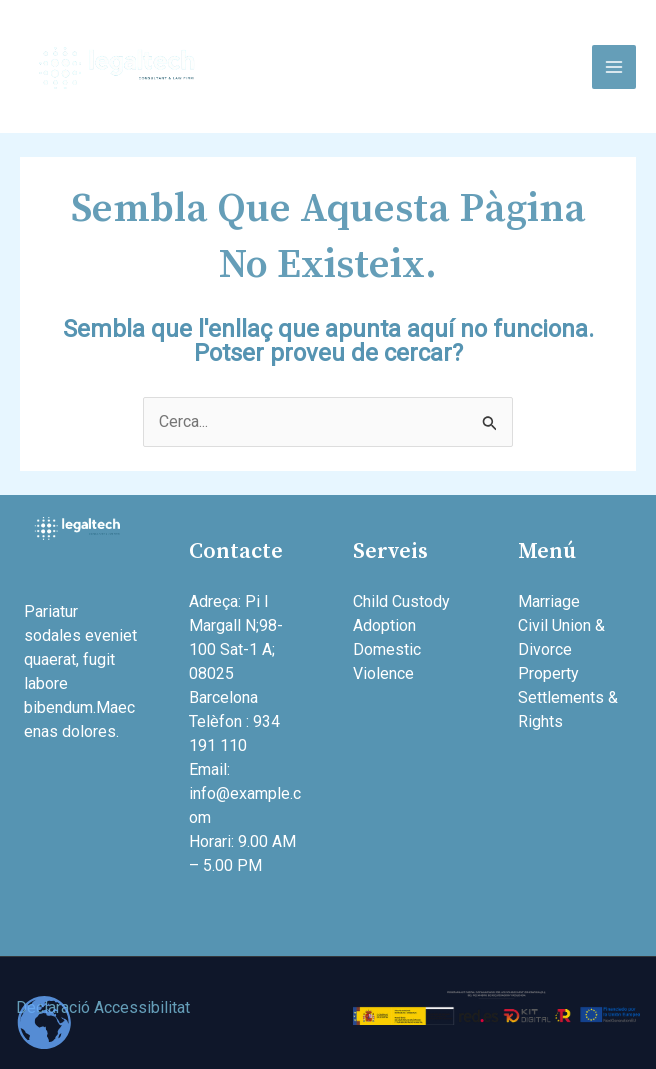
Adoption (384, 625)
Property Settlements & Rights (568, 697)
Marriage (549, 601)
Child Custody (401, 601)
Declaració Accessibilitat (103, 1007)
